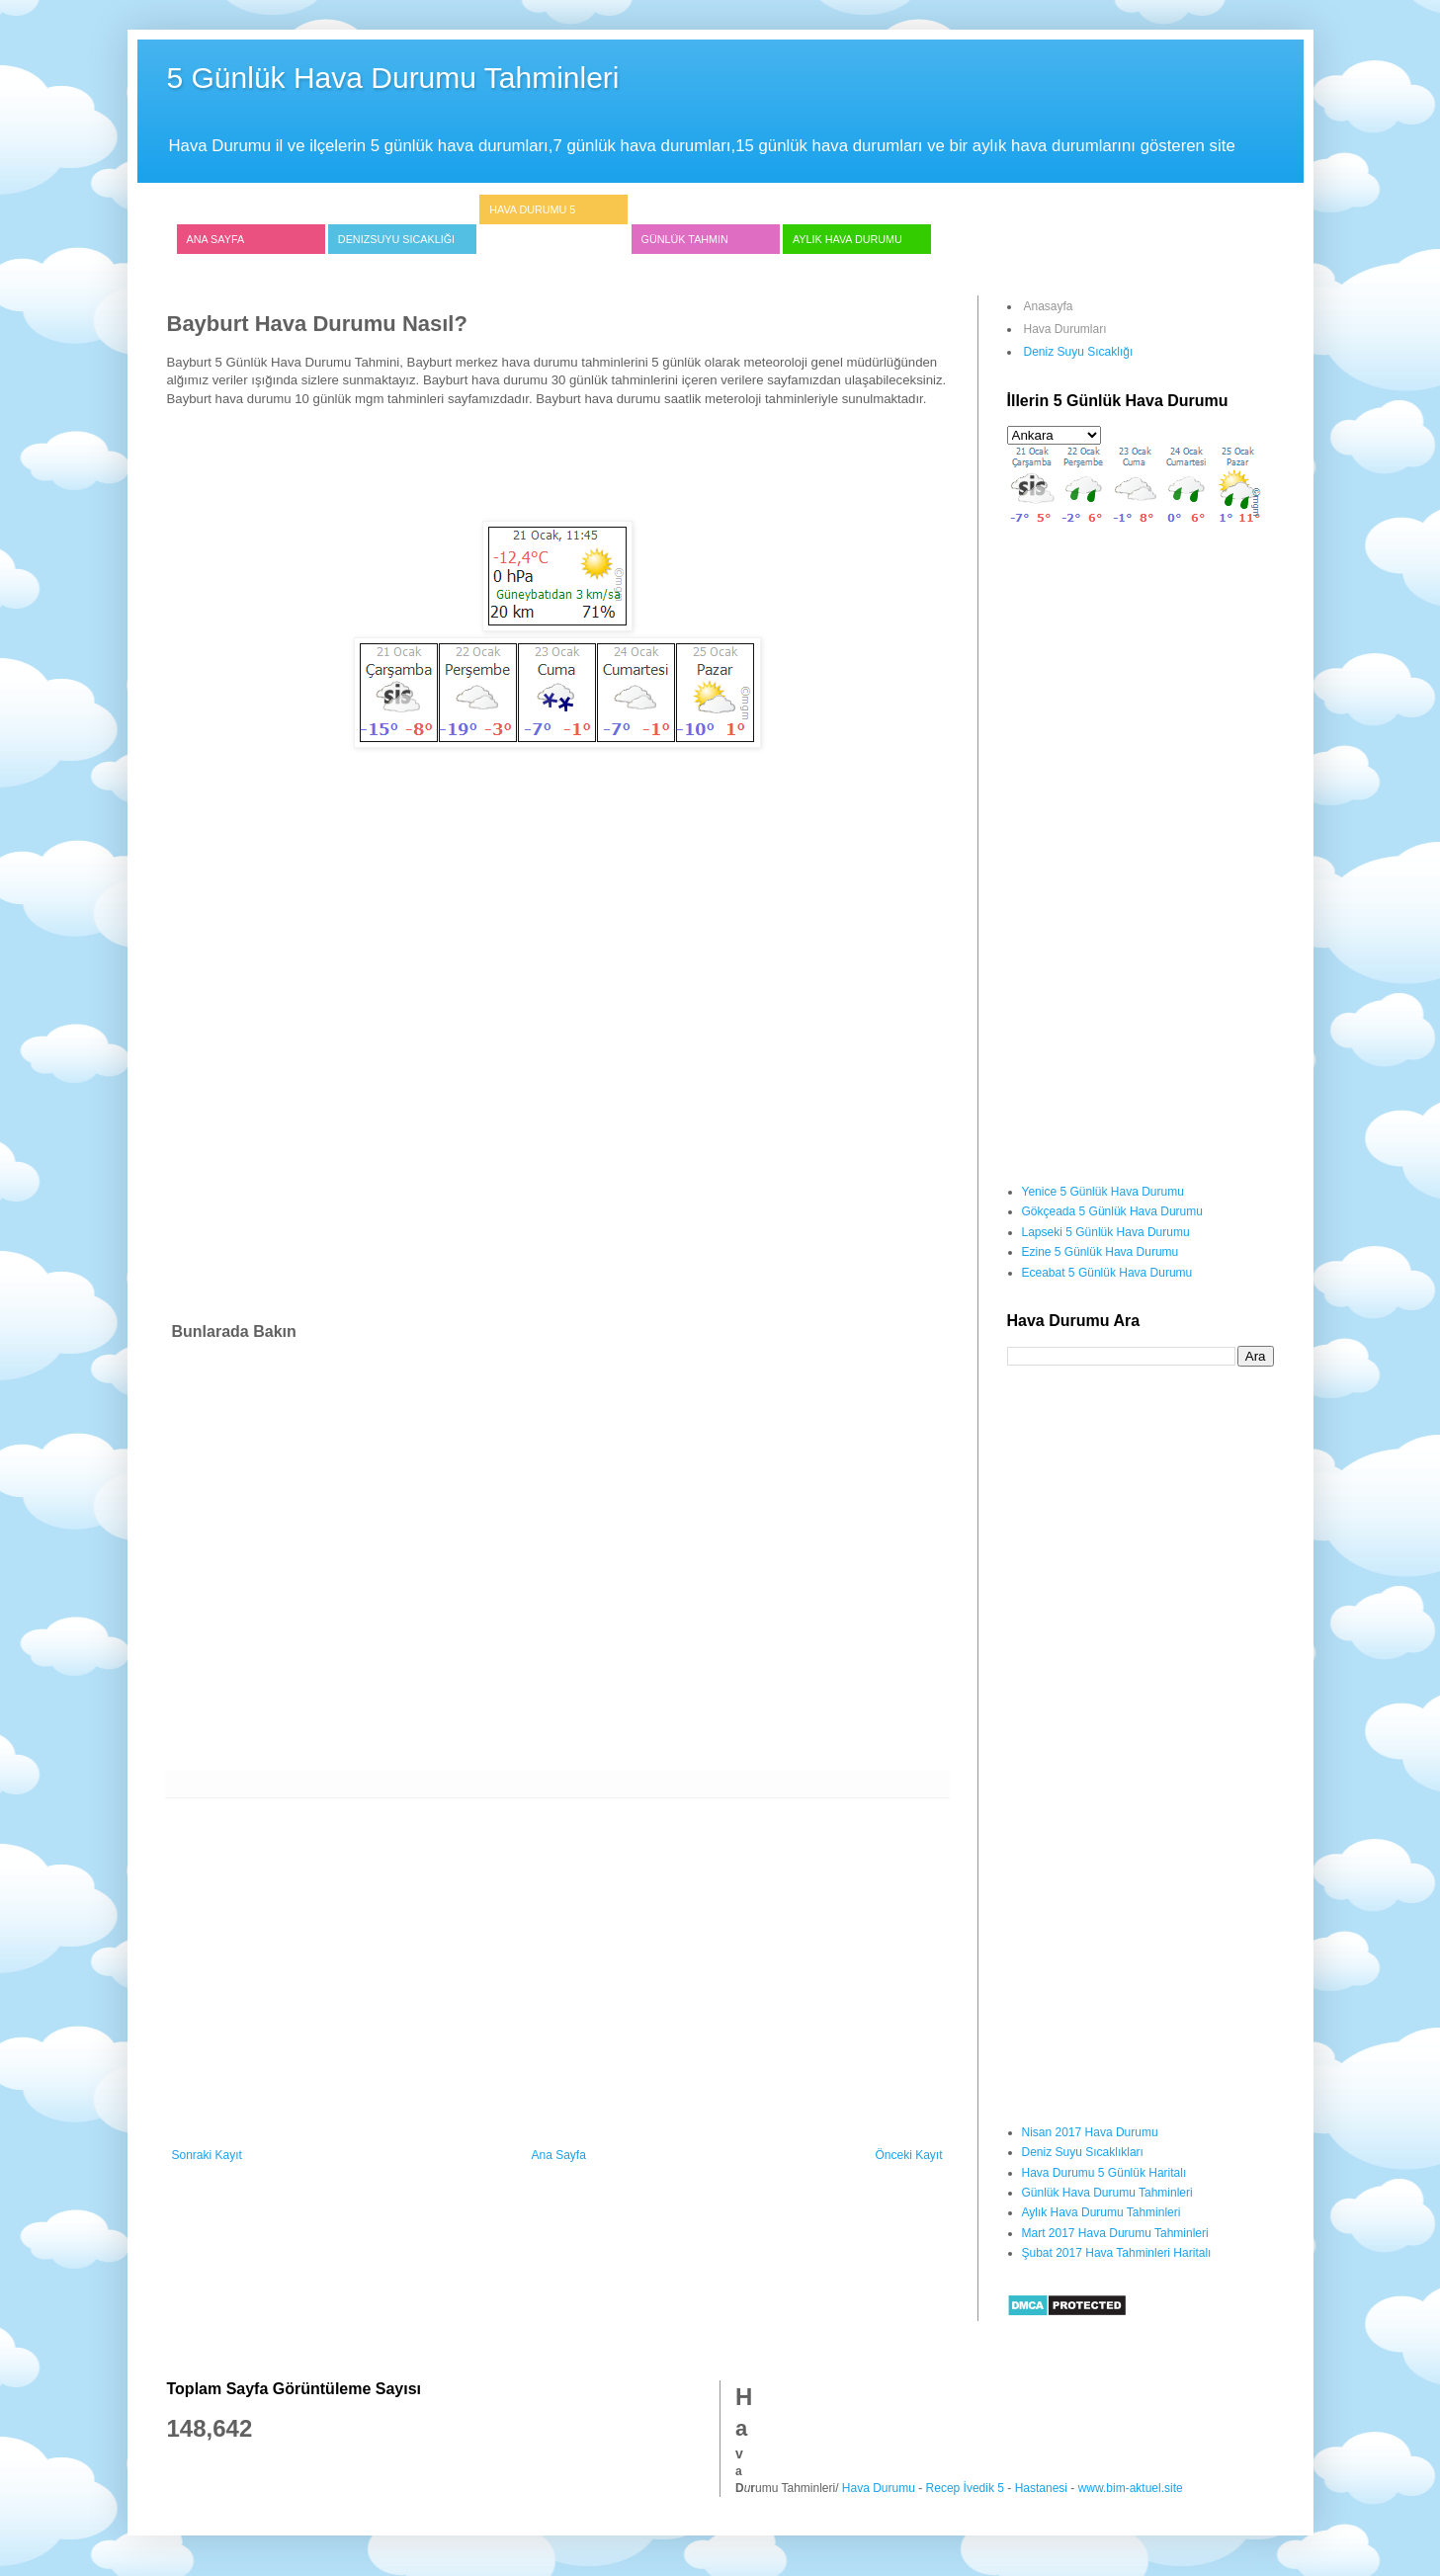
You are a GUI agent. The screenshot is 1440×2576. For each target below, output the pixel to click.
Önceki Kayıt (908, 2155)
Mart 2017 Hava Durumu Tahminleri (1115, 2233)
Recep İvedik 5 (965, 2488)
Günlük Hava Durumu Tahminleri (1107, 2193)
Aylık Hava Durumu (847, 239)
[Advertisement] (557, 471)
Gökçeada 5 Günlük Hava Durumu (1112, 1211)
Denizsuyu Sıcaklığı (396, 239)
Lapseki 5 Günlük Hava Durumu (1106, 1232)
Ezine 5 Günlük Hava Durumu (1100, 1252)
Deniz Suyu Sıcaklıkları (1083, 2152)
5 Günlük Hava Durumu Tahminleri (393, 77)
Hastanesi (1041, 2488)
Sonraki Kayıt (207, 2155)
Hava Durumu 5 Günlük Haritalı (1104, 2173)
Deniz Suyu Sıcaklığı (1079, 352)
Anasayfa (1048, 306)
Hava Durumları (1065, 329)
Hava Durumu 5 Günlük (532, 224)
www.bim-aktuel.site (1130, 2488)
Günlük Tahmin (684, 239)
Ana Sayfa (216, 239)
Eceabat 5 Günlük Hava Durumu (1107, 1273)
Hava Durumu (878, 2488)
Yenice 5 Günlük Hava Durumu (1103, 1192)
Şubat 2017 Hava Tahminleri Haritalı (1117, 2253)
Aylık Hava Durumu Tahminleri (1101, 2212)
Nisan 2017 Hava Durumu (1090, 2132)
